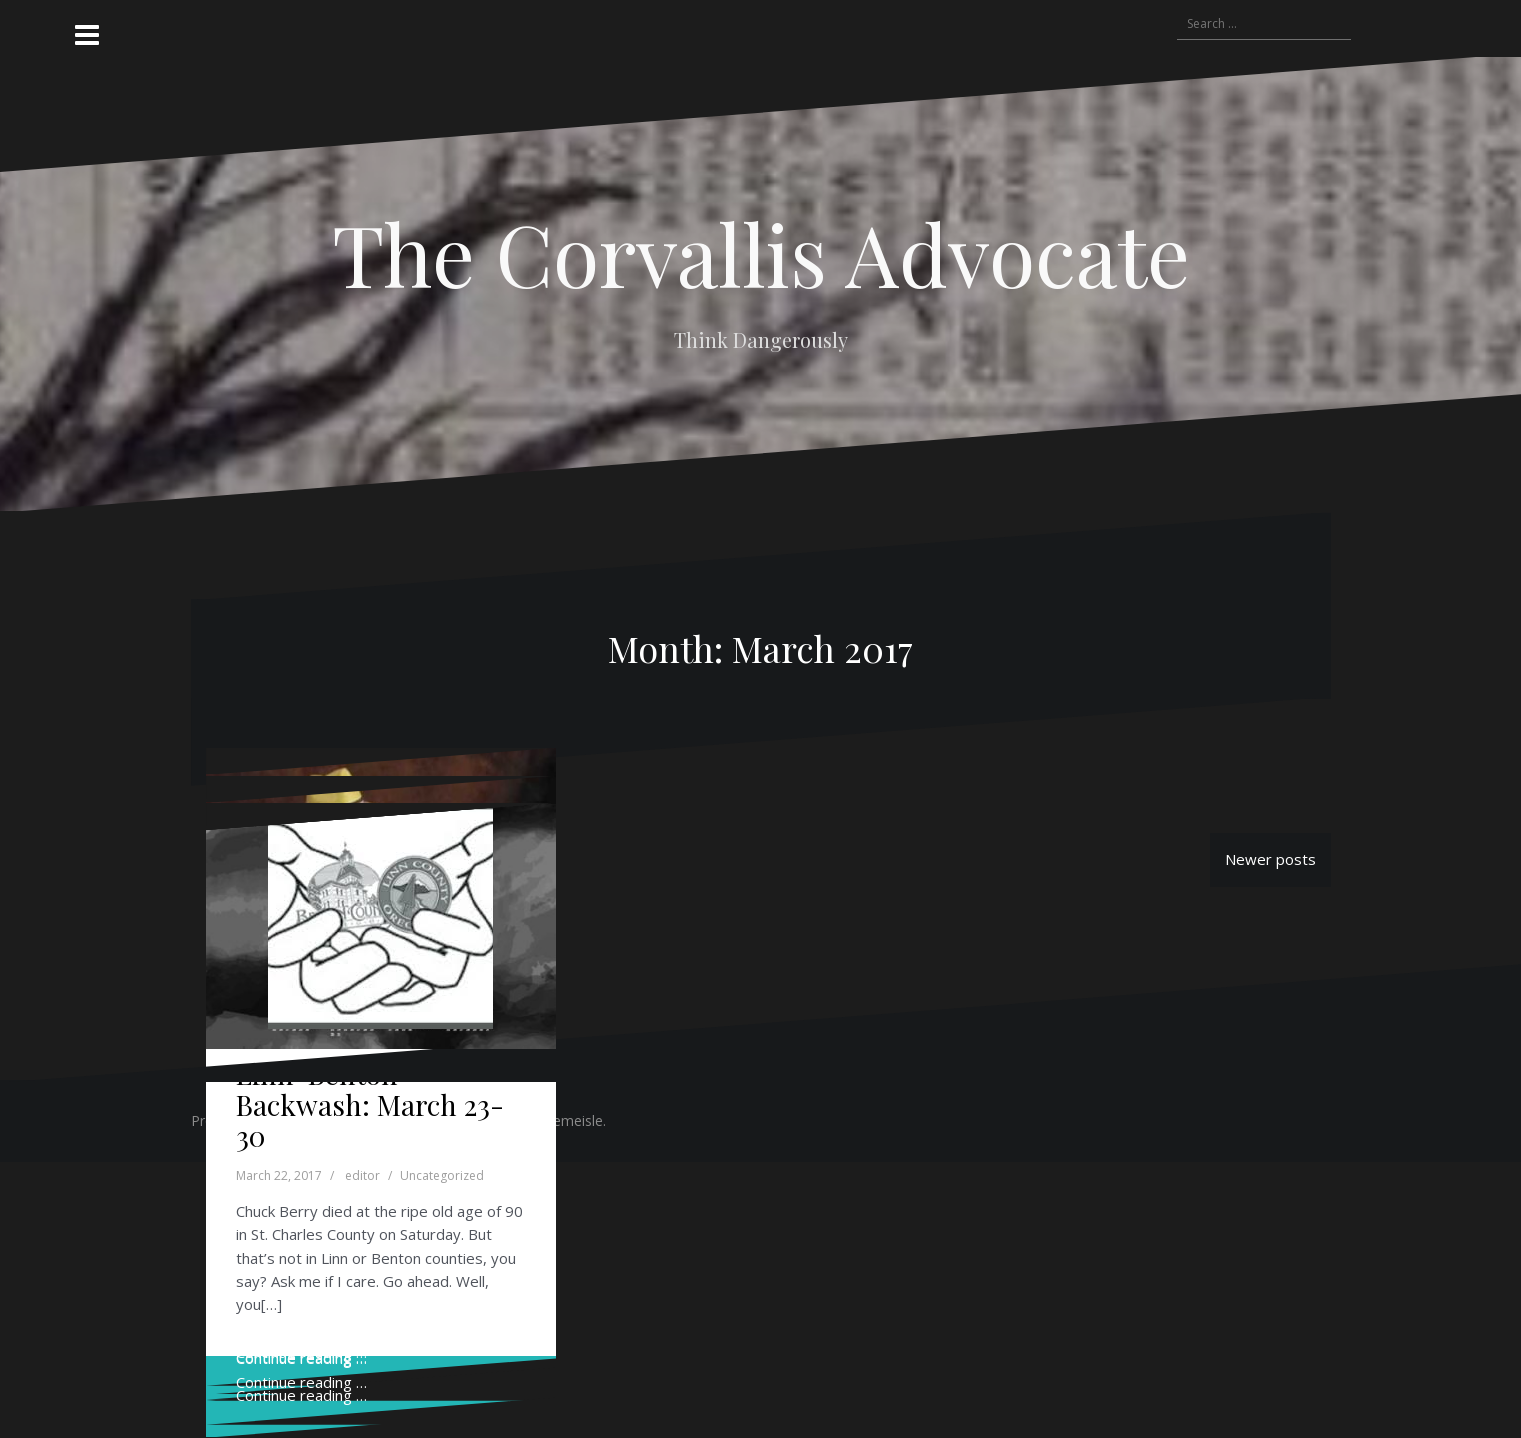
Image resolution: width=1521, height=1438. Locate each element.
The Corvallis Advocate (761, 253)
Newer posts (1270, 859)
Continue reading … (301, 1395)
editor (362, 1175)
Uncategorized (442, 1175)
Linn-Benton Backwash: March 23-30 (370, 1104)
